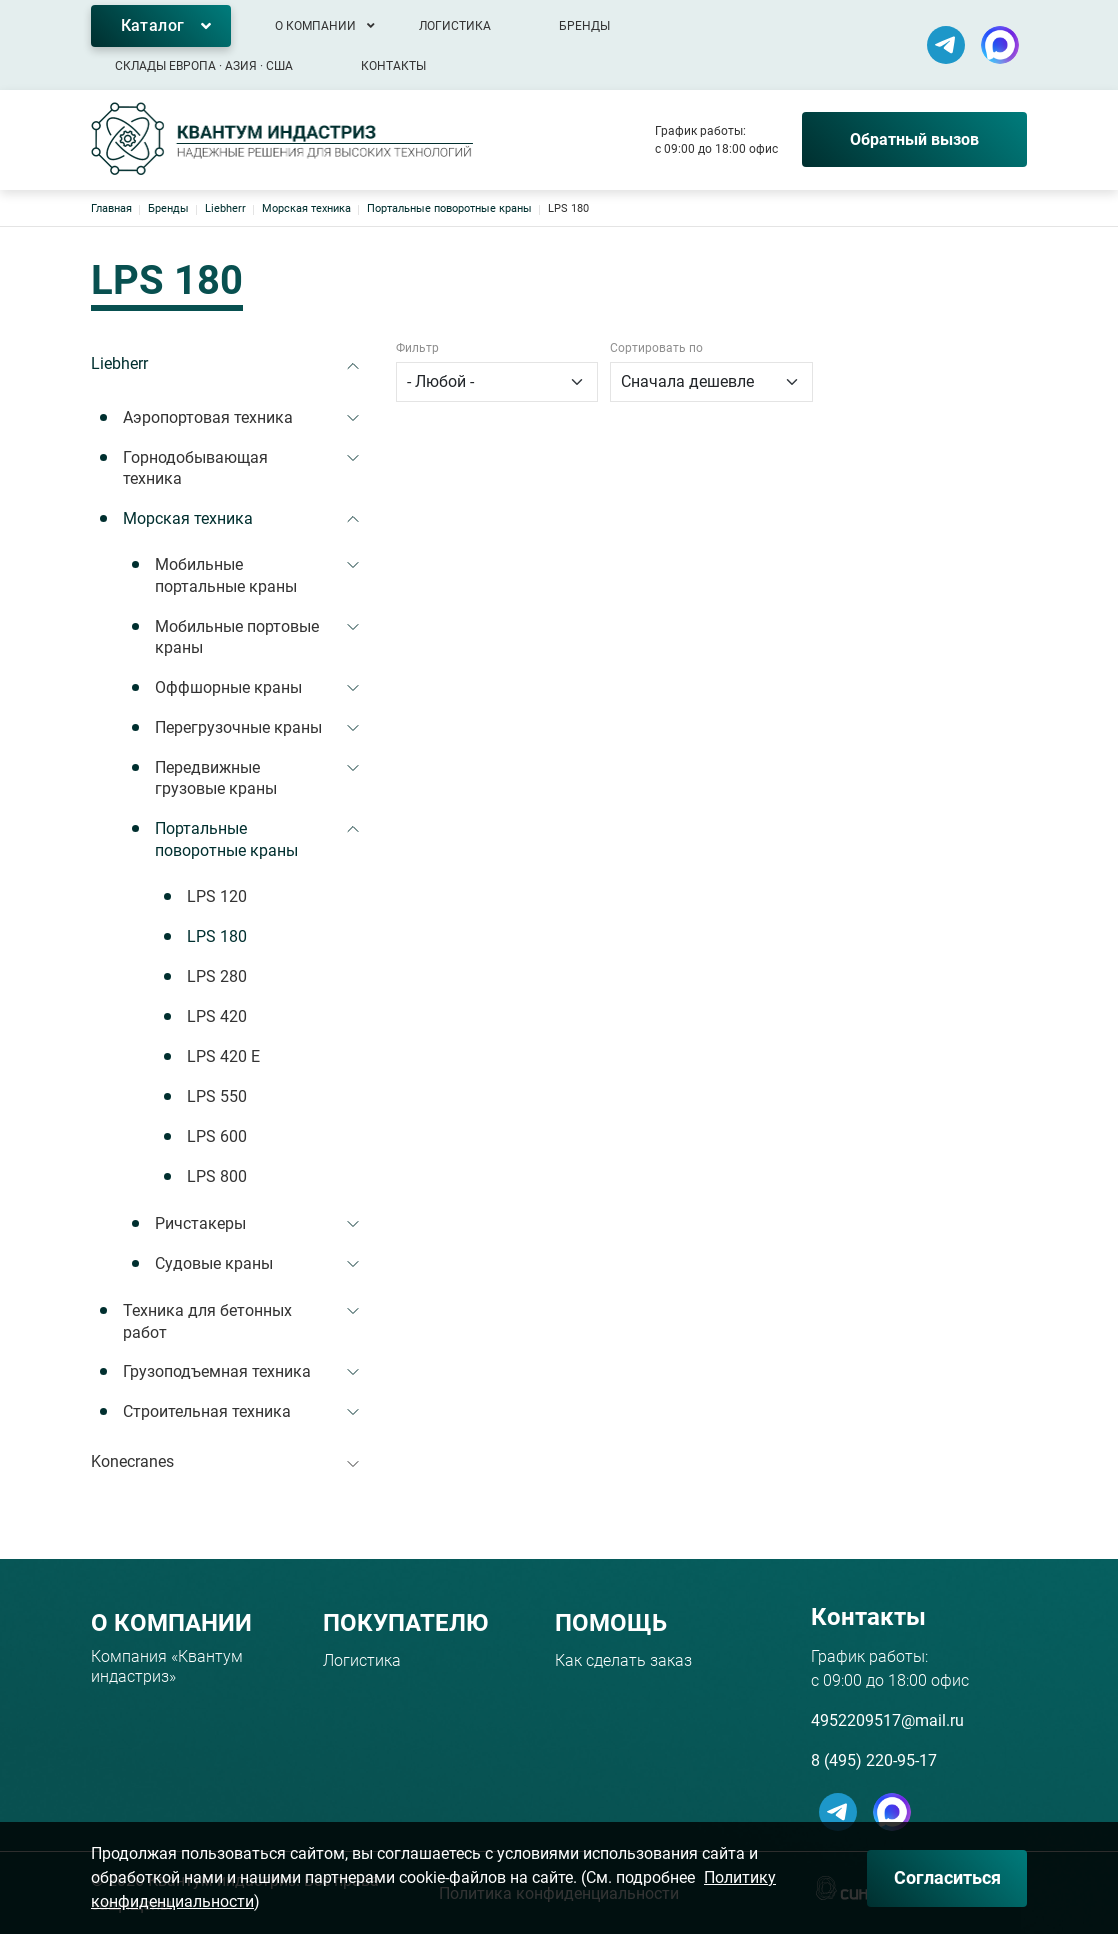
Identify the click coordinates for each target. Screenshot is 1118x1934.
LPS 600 (217, 1136)
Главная (111, 208)
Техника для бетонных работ (207, 1321)
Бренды (584, 26)
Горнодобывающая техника (195, 468)
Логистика (455, 26)
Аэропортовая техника (208, 417)
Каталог (153, 25)
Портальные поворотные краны (449, 208)
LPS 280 (217, 976)
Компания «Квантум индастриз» (167, 1666)
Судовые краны (214, 1263)
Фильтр (417, 348)
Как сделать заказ (623, 1660)
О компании (315, 26)
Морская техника (306, 208)
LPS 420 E (223, 1056)
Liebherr (225, 208)
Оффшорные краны (228, 687)
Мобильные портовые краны (237, 637)
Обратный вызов (914, 139)
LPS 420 (217, 1016)
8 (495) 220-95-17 (874, 1760)
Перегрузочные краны (238, 727)
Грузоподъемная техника (217, 1371)
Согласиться (947, 1877)
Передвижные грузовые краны (216, 778)
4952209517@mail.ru (887, 1720)
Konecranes (132, 1461)
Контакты (393, 66)
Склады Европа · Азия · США (204, 66)
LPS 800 (217, 1176)
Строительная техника (207, 1411)
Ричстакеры (200, 1223)
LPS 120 (217, 896)
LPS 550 (217, 1096)
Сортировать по (656, 348)
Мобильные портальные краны (226, 575)
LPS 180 (217, 936)
